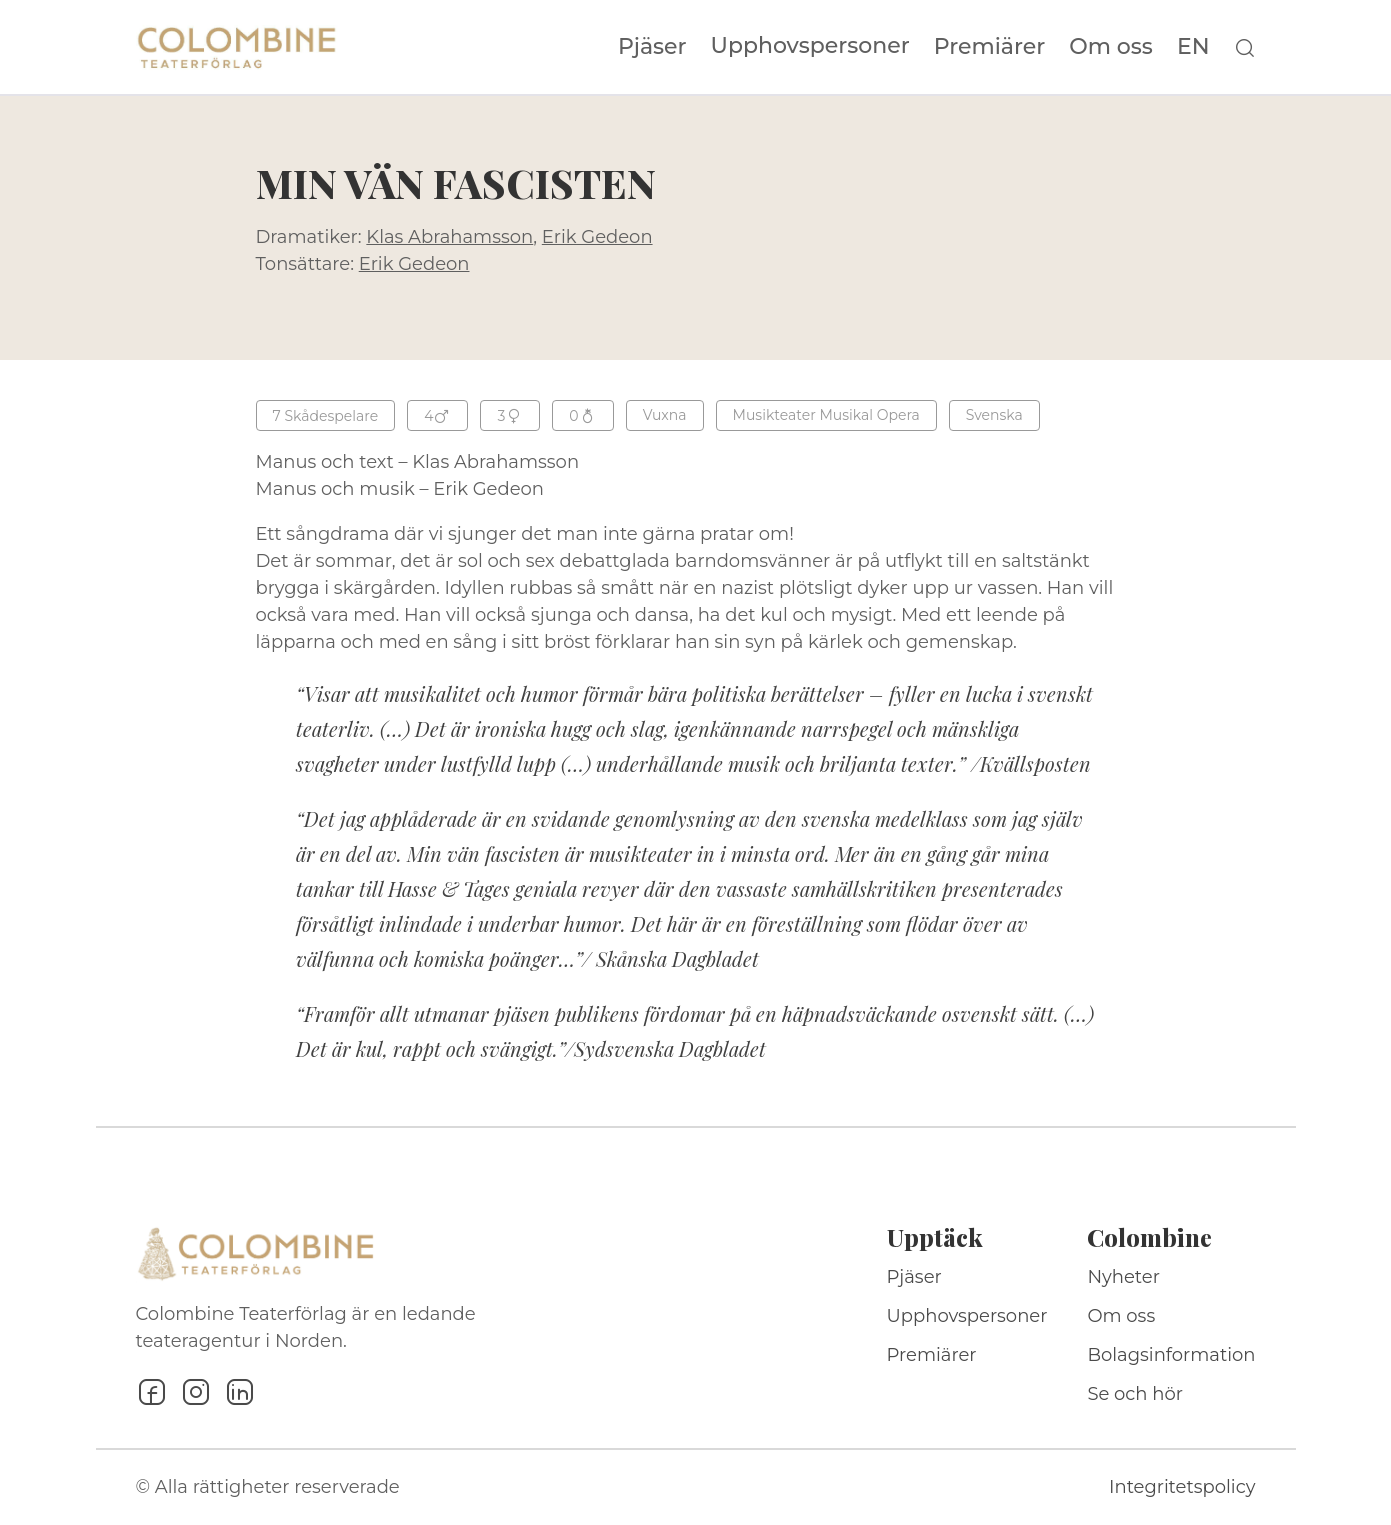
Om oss (1111, 47)
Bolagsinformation (1171, 1355)
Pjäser (652, 47)
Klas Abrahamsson (449, 237)
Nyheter (1123, 1277)
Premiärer (990, 47)
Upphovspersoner (810, 45)
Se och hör (1135, 1394)
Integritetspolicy (1182, 1487)
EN (1193, 47)
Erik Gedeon (597, 237)
